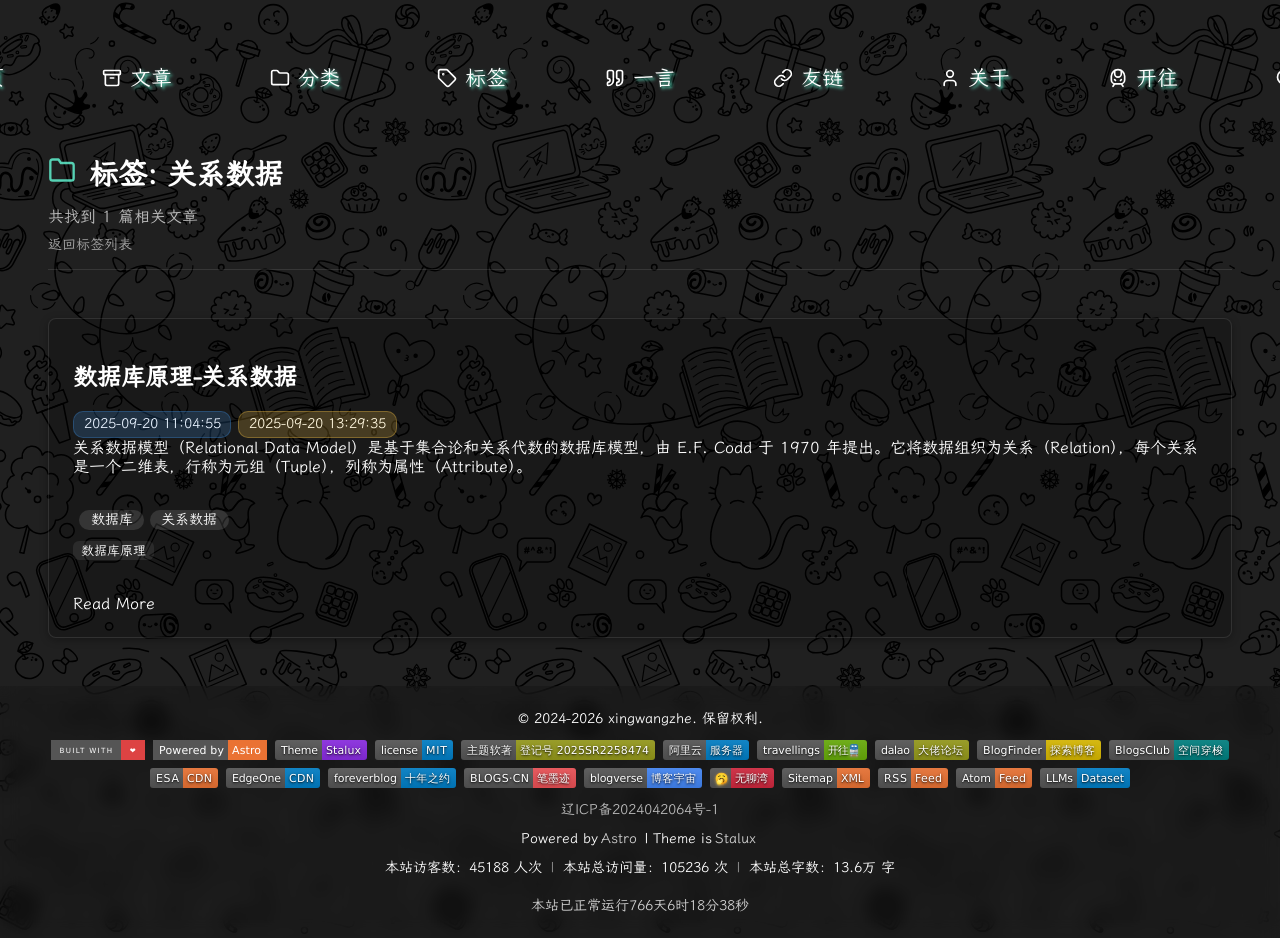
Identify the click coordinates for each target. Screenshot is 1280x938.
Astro (619, 838)
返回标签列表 (90, 244)
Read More (114, 603)
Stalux (735, 838)
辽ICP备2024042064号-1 (640, 809)
